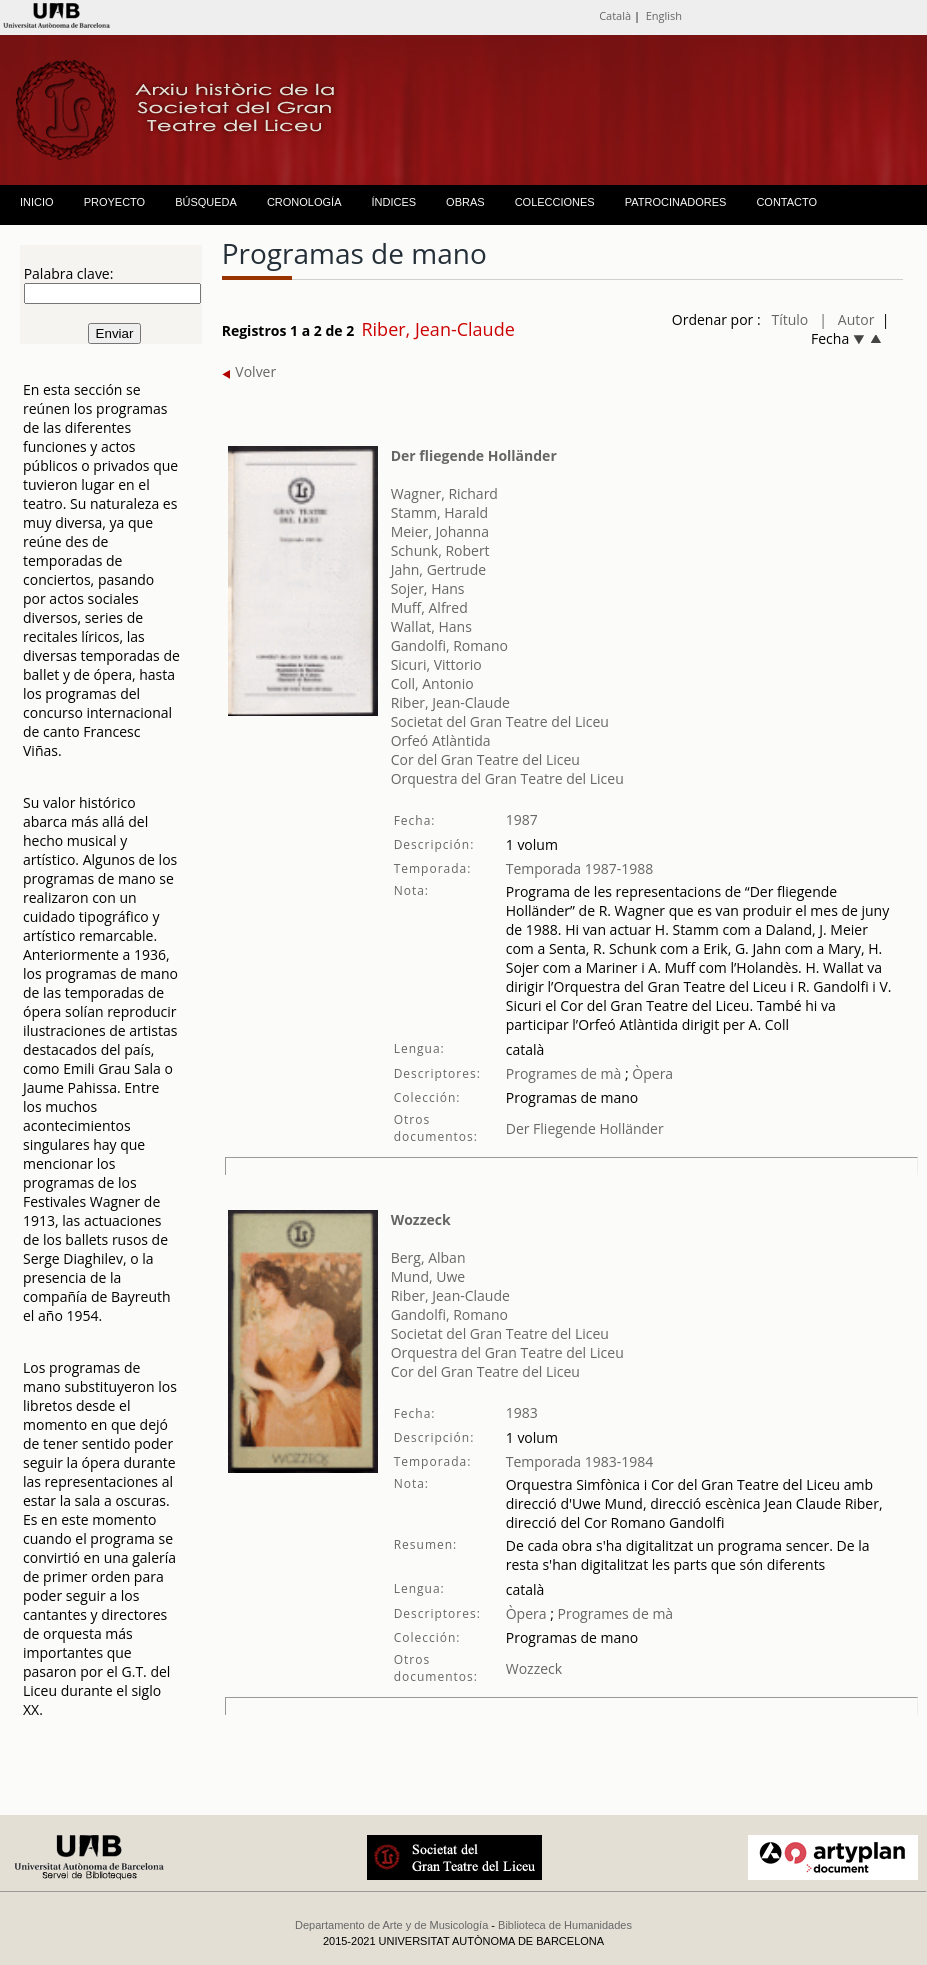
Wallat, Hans (431, 626)
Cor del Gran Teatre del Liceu (485, 759)
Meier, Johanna (440, 531)
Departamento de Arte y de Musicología (391, 1925)
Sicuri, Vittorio (436, 664)
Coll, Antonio (432, 683)
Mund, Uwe (428, 1276)
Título (790, 319)
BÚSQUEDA (206, 202)
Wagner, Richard (444, 493)
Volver (249, 371)
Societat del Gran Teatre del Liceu (500, 721)
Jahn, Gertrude (438, 569)
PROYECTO (115, 202)
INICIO (37, 202)
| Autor (846, 319)
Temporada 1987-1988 (580, 868)
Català (615, 15)
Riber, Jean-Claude (450, 702)
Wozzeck (421, 1219)
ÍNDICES (393, 202)
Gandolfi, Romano (449, 645)
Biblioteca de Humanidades (565, 1925)
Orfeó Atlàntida (441, 740)
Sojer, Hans (428, 588)
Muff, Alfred (429, 607)
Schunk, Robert (440, 550)
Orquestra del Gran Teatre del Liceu (507, 778)
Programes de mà (564, 1073)
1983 (522, 1412)
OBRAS (465, 202)
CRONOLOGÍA (304, 202)
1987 (522, 819)
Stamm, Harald (439, 512)
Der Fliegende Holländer (585, 1128)
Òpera (651, 1073)
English (664, 15)
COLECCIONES (555, 202)
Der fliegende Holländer (474, 455)
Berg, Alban (428, 1257)
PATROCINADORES (676, 202)
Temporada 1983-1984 (580, 1461)
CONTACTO (786, 202)
